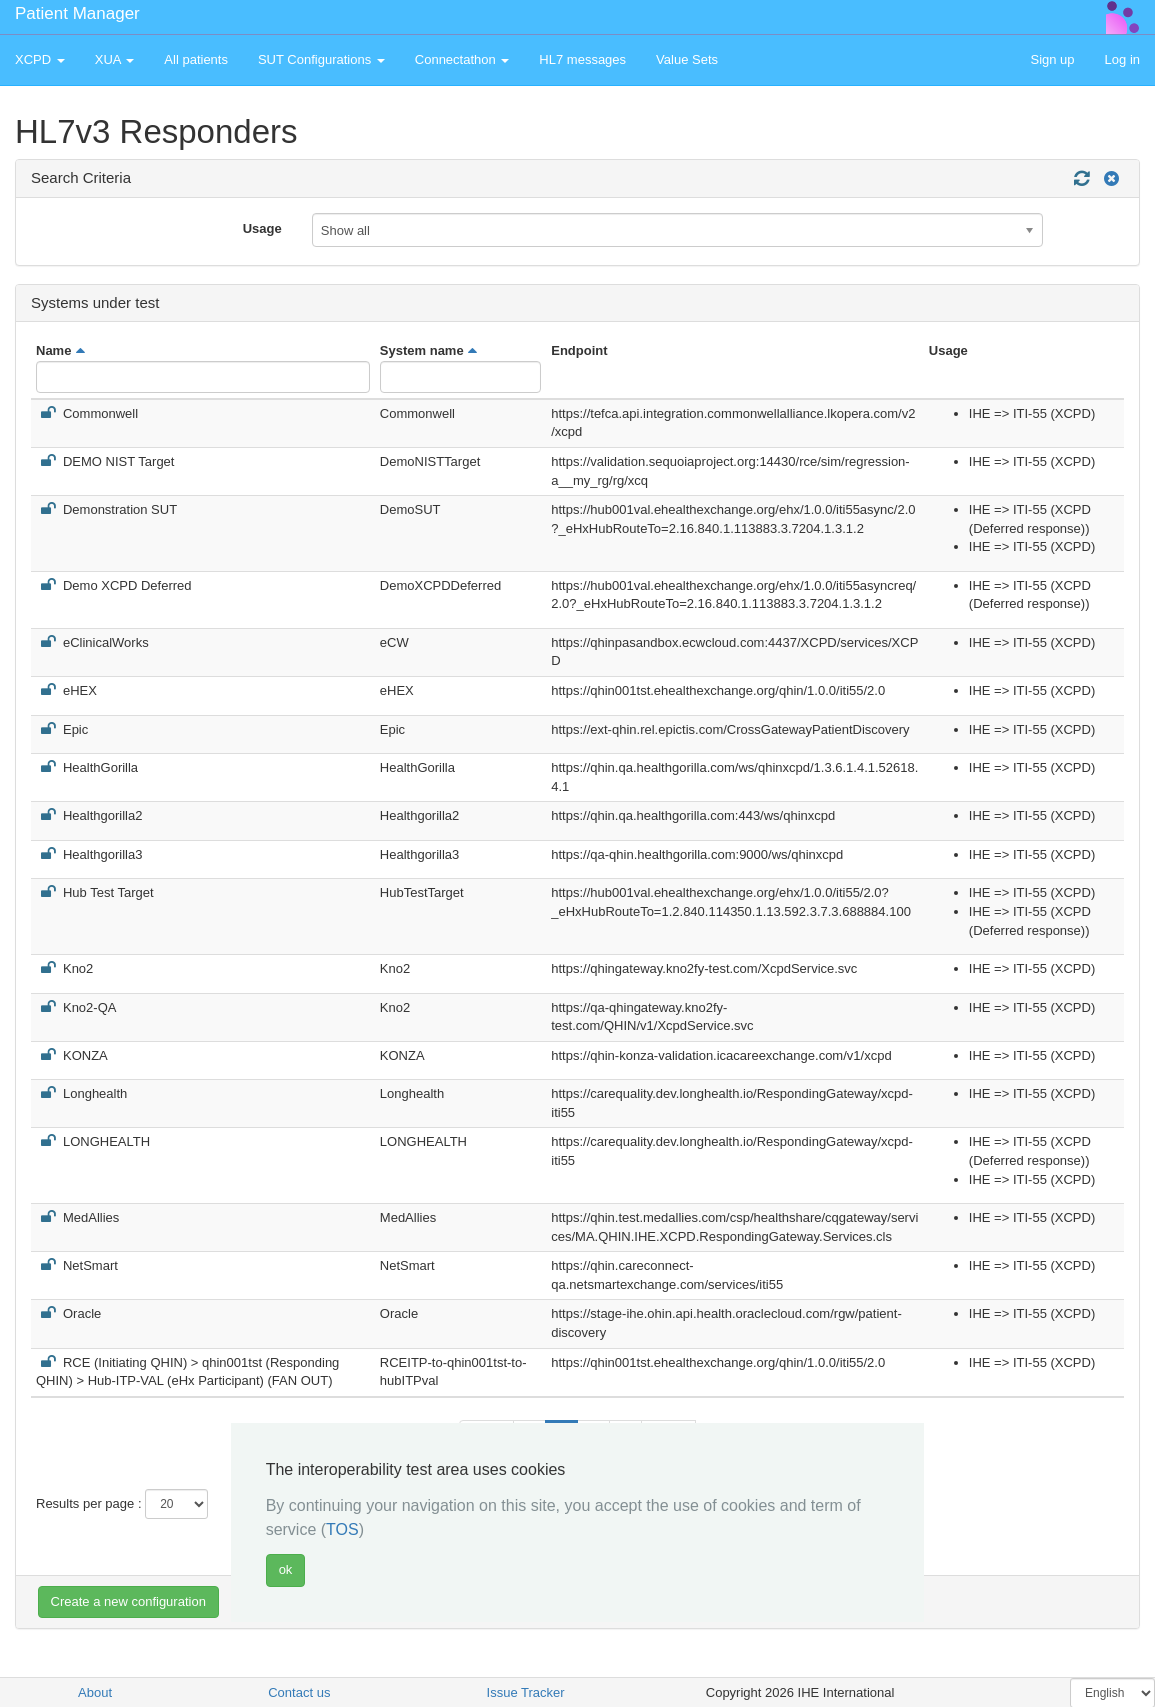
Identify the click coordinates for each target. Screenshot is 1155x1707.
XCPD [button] (40, 59)
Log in (1122, 59)
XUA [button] (115, 59)
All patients (196, 59)
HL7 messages (582, 59)
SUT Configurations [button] (321, 59)
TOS (342, 1529)
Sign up (1052, 59)
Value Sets (687, 59)
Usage (262, 228)
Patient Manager (77, 13)
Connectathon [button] (462, 59)
